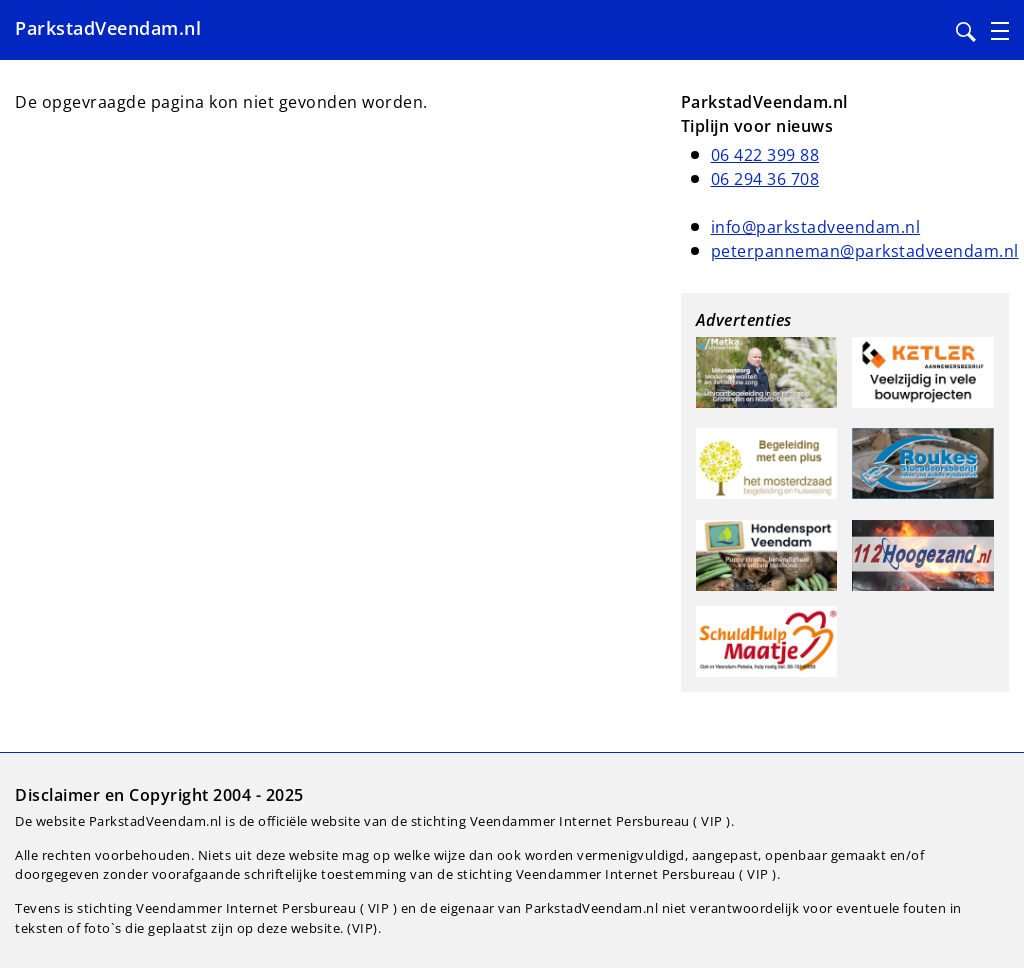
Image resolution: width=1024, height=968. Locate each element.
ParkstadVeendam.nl (108, 28)
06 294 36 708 (765, 179)
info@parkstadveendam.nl (816, 227)
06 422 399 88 (765, 155)
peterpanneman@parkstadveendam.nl (865, 251)
